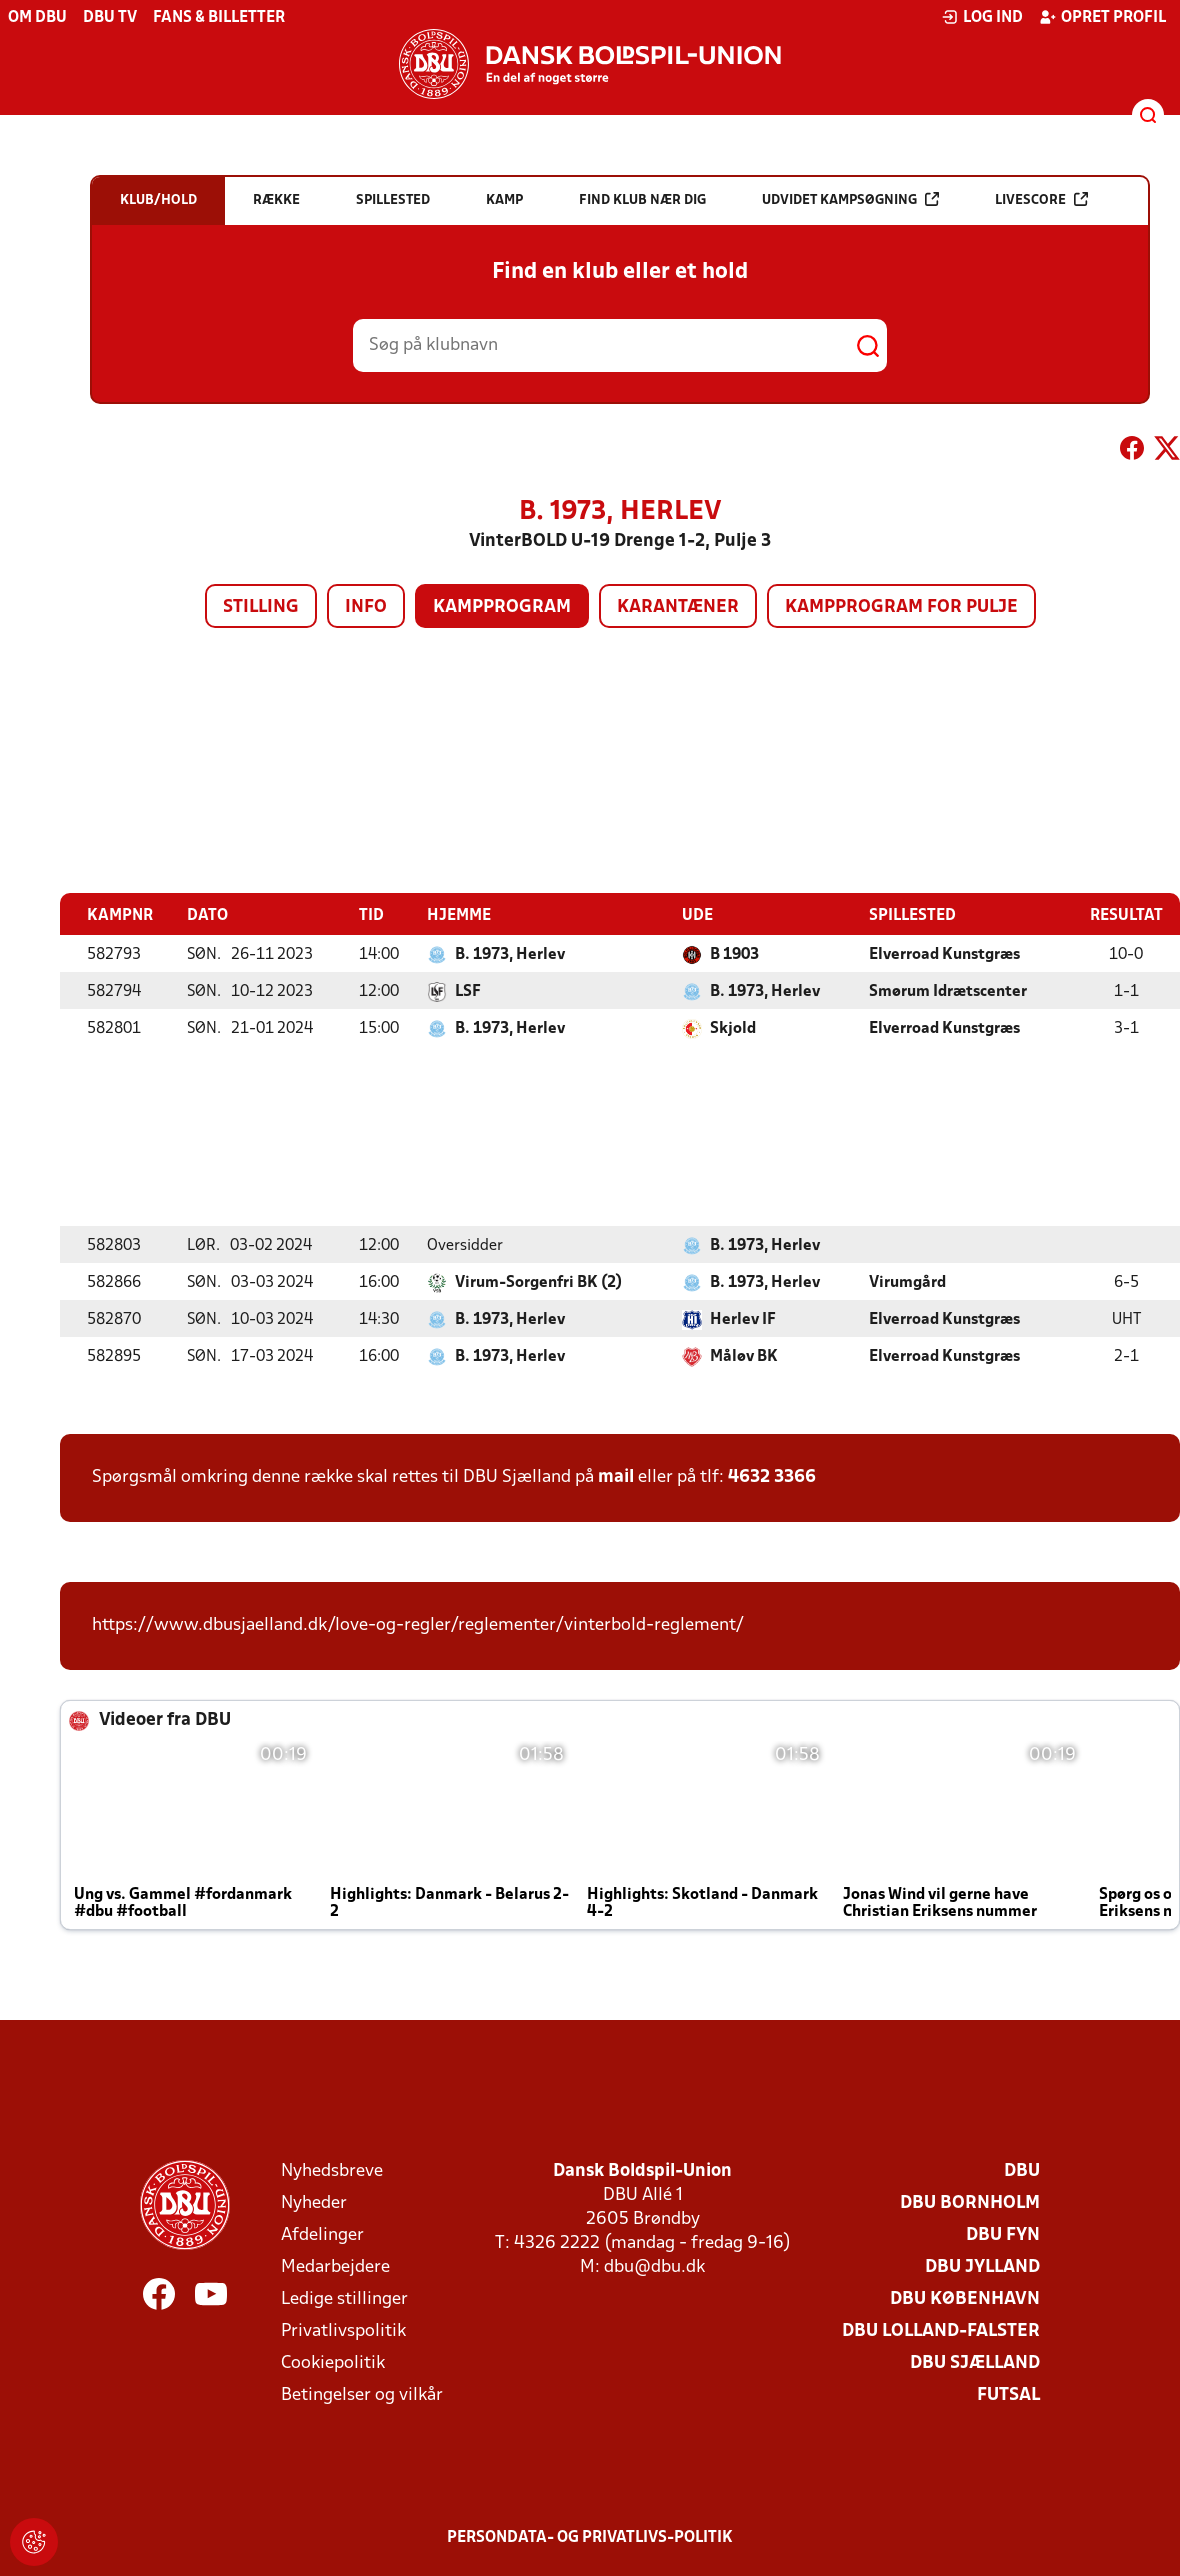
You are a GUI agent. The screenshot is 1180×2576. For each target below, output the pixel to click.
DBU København (965, 2298)
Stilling (261, 607)
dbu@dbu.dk (654, 2266)
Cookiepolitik (333, 2362)
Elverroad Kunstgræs (944, 954)
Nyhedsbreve (332, 2170)
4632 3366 (772, 1476)
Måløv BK (744, 1356)
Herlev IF (743, 1319)
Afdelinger (322, 2234)
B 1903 (734, 954)
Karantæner (678, 607)
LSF (468, 991)
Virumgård (907, 1282)
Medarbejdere (335, 2266)
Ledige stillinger (344, 2298)
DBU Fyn (1003, 2234)
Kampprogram (502, 607)
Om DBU (37, 18)
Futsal (1008, 2394)
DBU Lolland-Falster (941, 2330)
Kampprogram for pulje (901, 607)
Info (366, 607)
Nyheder (314, 2202)
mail (616, 1476)
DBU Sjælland (975, 2362)
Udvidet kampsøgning (850, 199)
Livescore (1041, 199)
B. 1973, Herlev (510, 954)
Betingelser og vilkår (362, 2394)
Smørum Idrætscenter (948, 991)
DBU (1022, 2170)
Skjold (733, 1028)
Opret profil (1102, 17)
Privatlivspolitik (343, 2330)
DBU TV (110, 18)
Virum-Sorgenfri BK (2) (538, 1282)
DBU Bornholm (970, 2202)
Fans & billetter (219, 18)
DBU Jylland (982, 2266)
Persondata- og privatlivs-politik (590, 2537)
